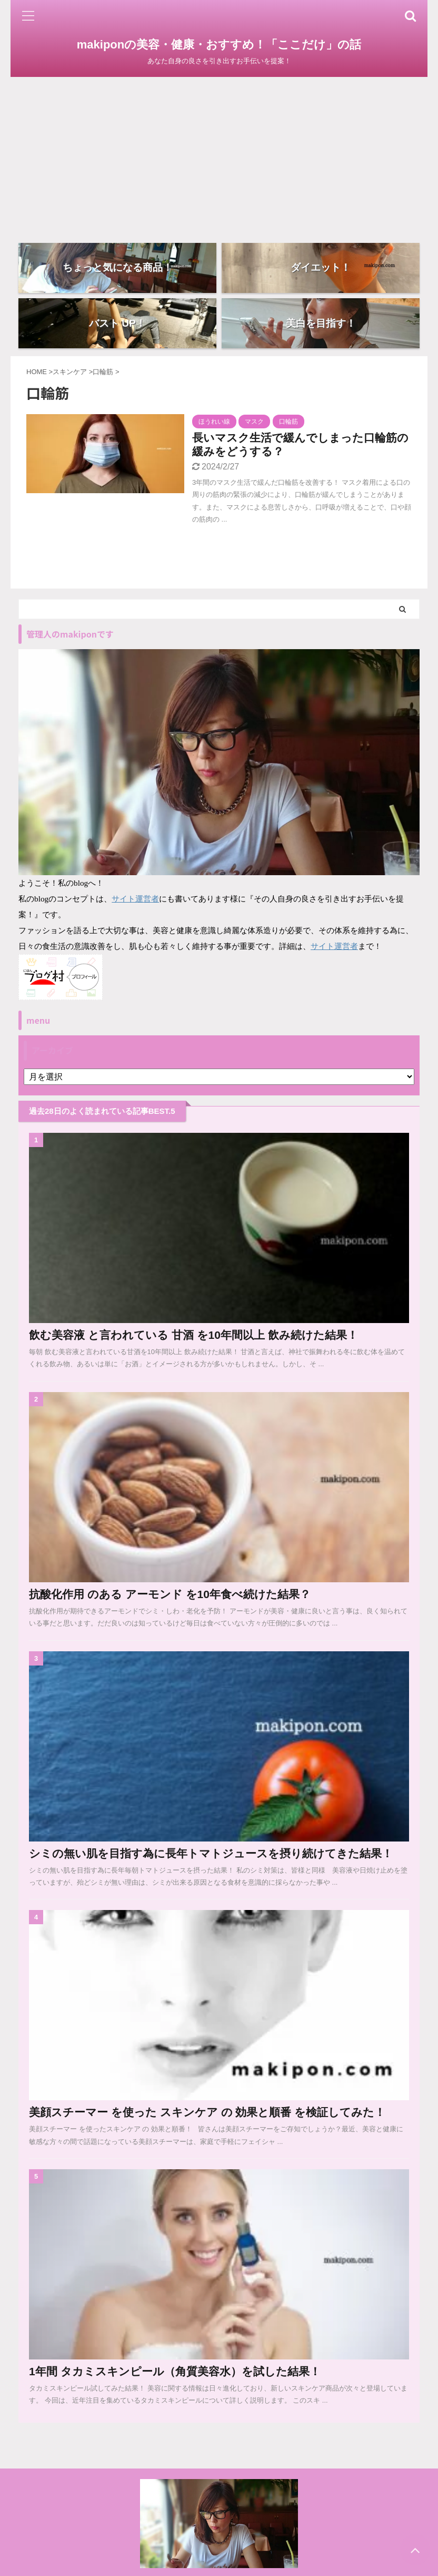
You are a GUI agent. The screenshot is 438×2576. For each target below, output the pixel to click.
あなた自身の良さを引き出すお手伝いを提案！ (219, 2568)
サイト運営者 (135, 903)
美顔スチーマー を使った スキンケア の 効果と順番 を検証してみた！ (207, 2117)
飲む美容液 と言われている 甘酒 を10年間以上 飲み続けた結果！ (193, 1340)
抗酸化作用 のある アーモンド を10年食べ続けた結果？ (170, 1599)
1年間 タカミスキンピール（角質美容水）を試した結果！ (175, 2376)
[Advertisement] (219, 156)
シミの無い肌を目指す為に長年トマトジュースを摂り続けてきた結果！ (211, 1858)
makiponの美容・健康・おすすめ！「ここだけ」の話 (219, 44)
